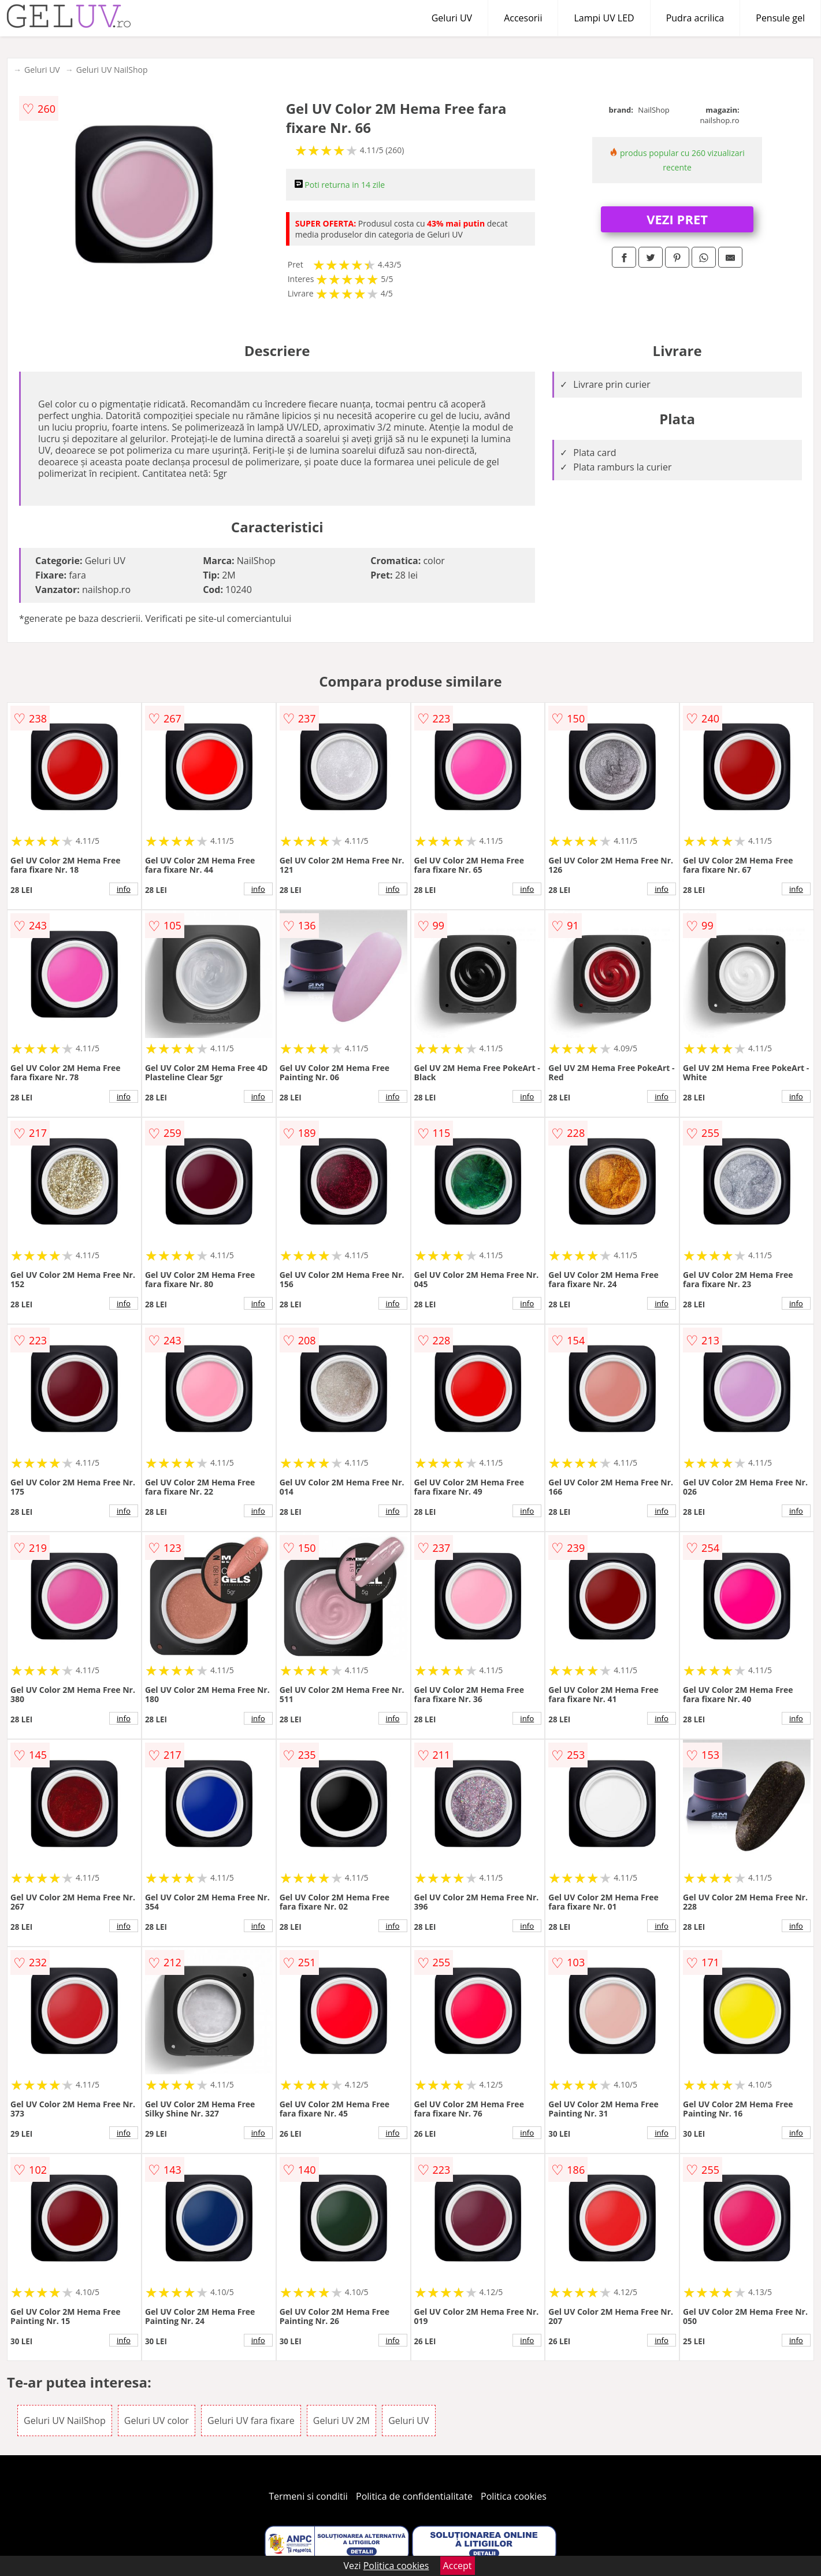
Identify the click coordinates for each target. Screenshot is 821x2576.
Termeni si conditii (308, 2496)
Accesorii (523, 18)
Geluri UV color (156, 2420)
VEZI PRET (677, 219)
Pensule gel (780, 18)
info (124, 889)
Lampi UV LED (604, 18)
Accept (457, 2565)
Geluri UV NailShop (112, 69)
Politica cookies (514, 2496)
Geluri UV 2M (341, 2420)
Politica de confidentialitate (414, 2496)
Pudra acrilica (695, 18)
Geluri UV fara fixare (251, 2420)
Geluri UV (452, 18)
